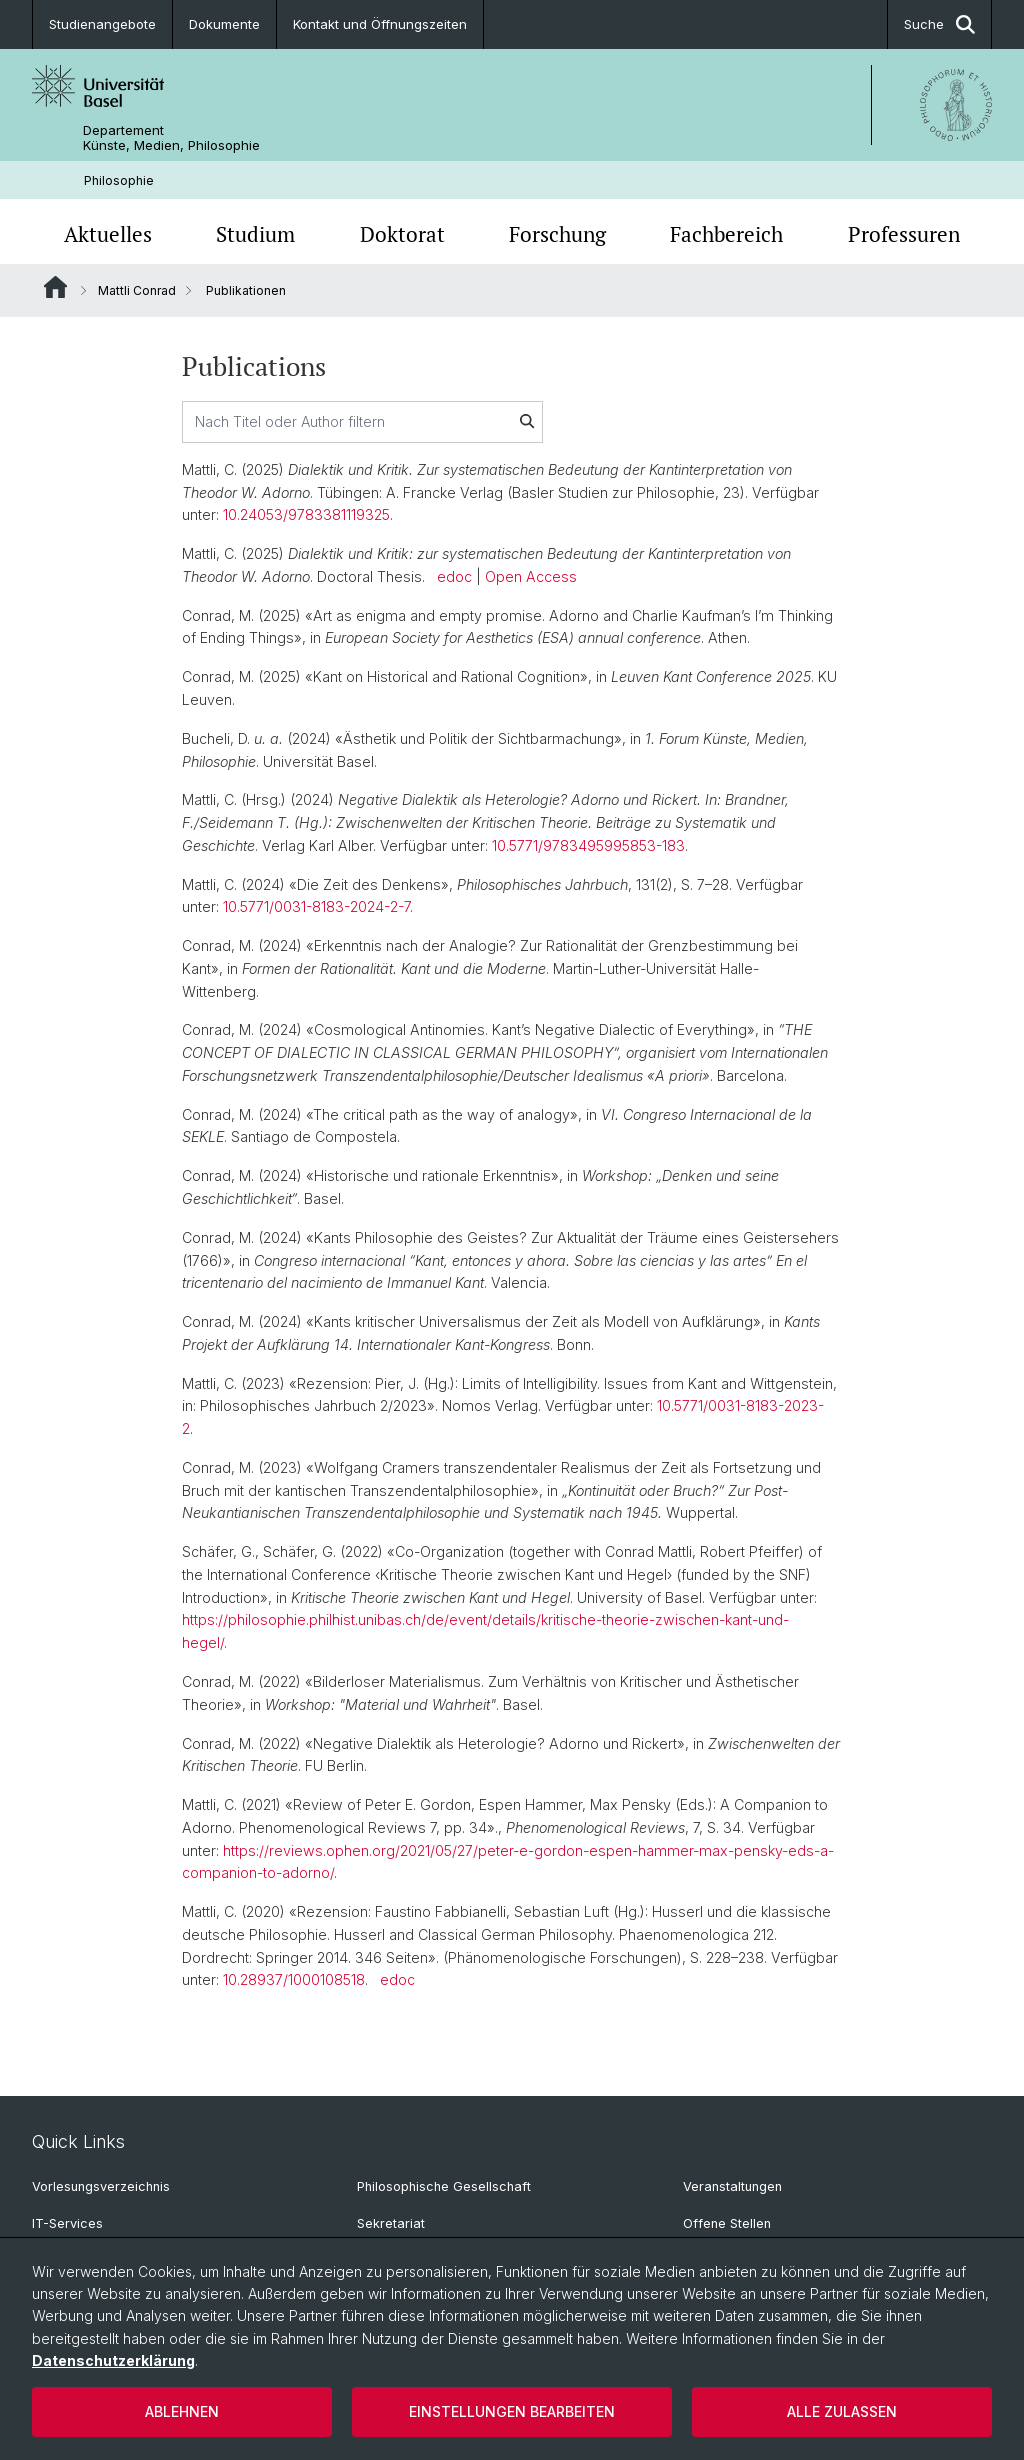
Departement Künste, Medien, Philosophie (171, 138)
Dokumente (224, 24)
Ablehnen (182, 2411)
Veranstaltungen (732, 2186)
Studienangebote (102, 24)
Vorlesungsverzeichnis (101, 2186)
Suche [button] (939, 24)
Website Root (55, 287)
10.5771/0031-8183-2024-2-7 (316, 907)
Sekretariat (391, 2223)
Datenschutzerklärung (113, 2360)
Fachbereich (726, 234)
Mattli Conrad (137, 290)
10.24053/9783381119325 (306, 515)
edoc (454, 576)
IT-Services (67, 2223)
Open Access (531, 576)
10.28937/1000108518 (294, 1980)
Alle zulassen (842, 2411)
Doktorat (402, 234)
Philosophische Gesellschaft (444, 2186)
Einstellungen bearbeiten (512, 2411)
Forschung (557, 234)
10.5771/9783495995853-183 (588, 845)
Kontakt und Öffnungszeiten (380, 24)
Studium (255, 234)
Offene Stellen (727, 2223)
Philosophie (119, 180)
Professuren (904, 234)
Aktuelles (108, 234)
